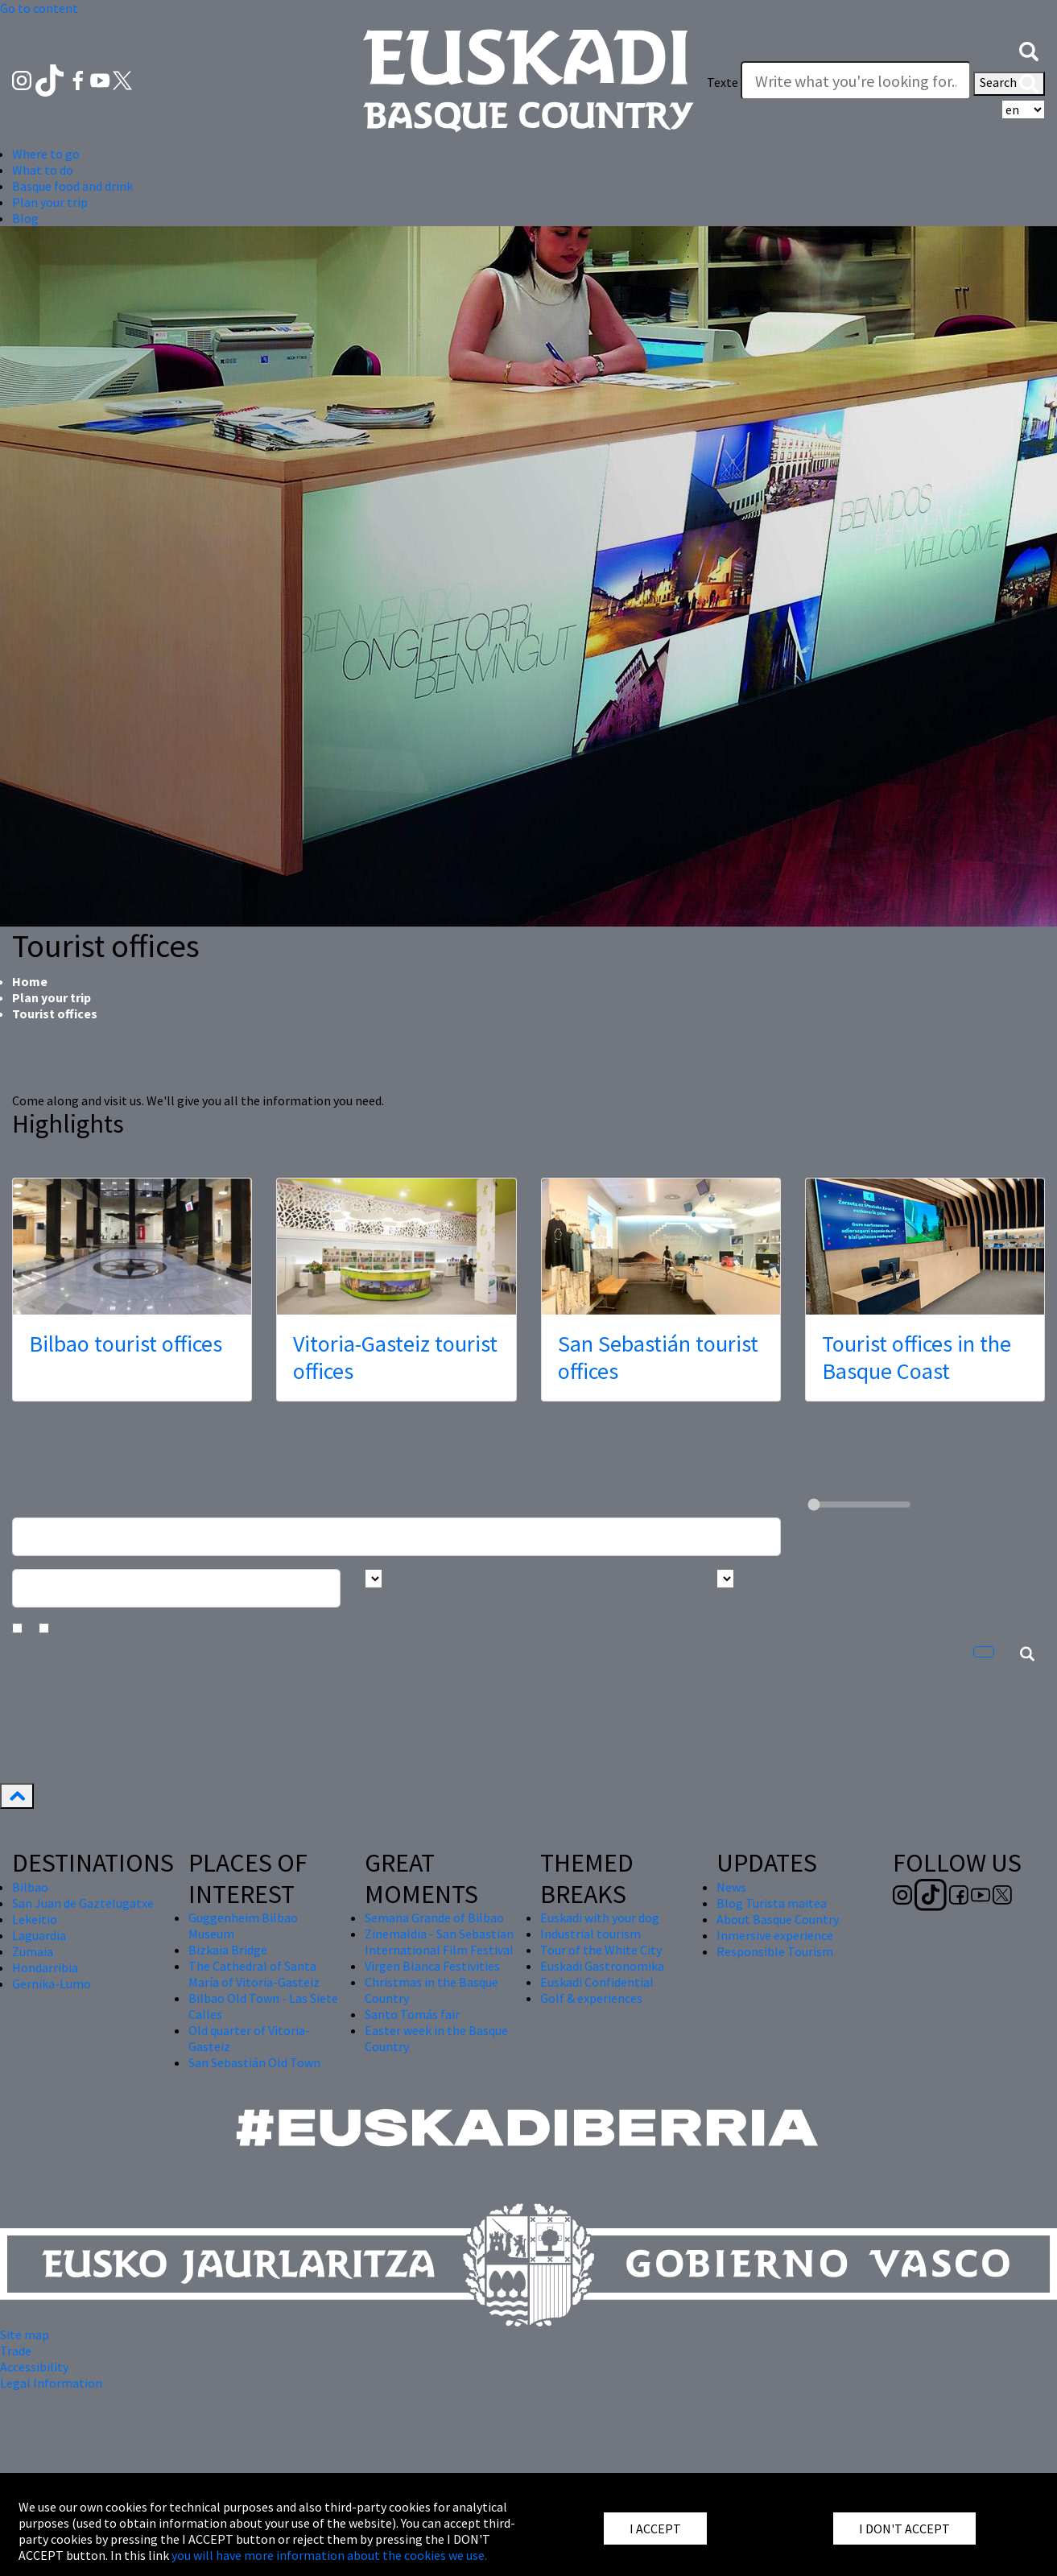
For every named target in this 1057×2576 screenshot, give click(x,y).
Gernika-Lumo (51, 1983)
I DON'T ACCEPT (904, 2528)
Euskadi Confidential (597, 1982)
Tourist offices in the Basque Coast (916, 1357)
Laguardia (39, 1935)
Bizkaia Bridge (227, 1950)
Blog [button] (25, 218)
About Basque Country (777, 1919)
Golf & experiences (591, 1998)
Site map (24, 2334)
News (731, 1887)
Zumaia (32, 1951)
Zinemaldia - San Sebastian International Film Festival (439, 1942)
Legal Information (51, 2383)
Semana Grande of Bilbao (434, 1917)
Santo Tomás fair (412, 2014)
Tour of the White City (601, 1950)
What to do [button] (42, 170)
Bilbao (30, 1887)
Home (29, 981)
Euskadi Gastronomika (602, 1966)
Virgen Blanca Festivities (432, 1966)
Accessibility (34, 2367)
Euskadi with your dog (599, 1917)
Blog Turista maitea (771, 1903)
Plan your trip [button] (50, 202)
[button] (1028, 50)
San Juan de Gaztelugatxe (83, 1903)
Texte (722, 82)
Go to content (39, 8)
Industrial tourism (590, 1934)
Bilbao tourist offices (125, 1343)
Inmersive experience (774, 1935)
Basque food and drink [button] (72, 186)
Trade (15, 2351)
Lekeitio (34, 1919)
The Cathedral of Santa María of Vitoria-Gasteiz (254, 1974)
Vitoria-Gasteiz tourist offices (395, 1357)
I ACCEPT (655, 2528)
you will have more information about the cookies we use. (329, 2555)
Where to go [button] (46, 154)
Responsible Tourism (774, 1951)
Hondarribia (45, 1967)
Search (1009, 83)
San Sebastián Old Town (254, 2062)
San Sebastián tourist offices (658, 1357)
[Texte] (856, 80)
